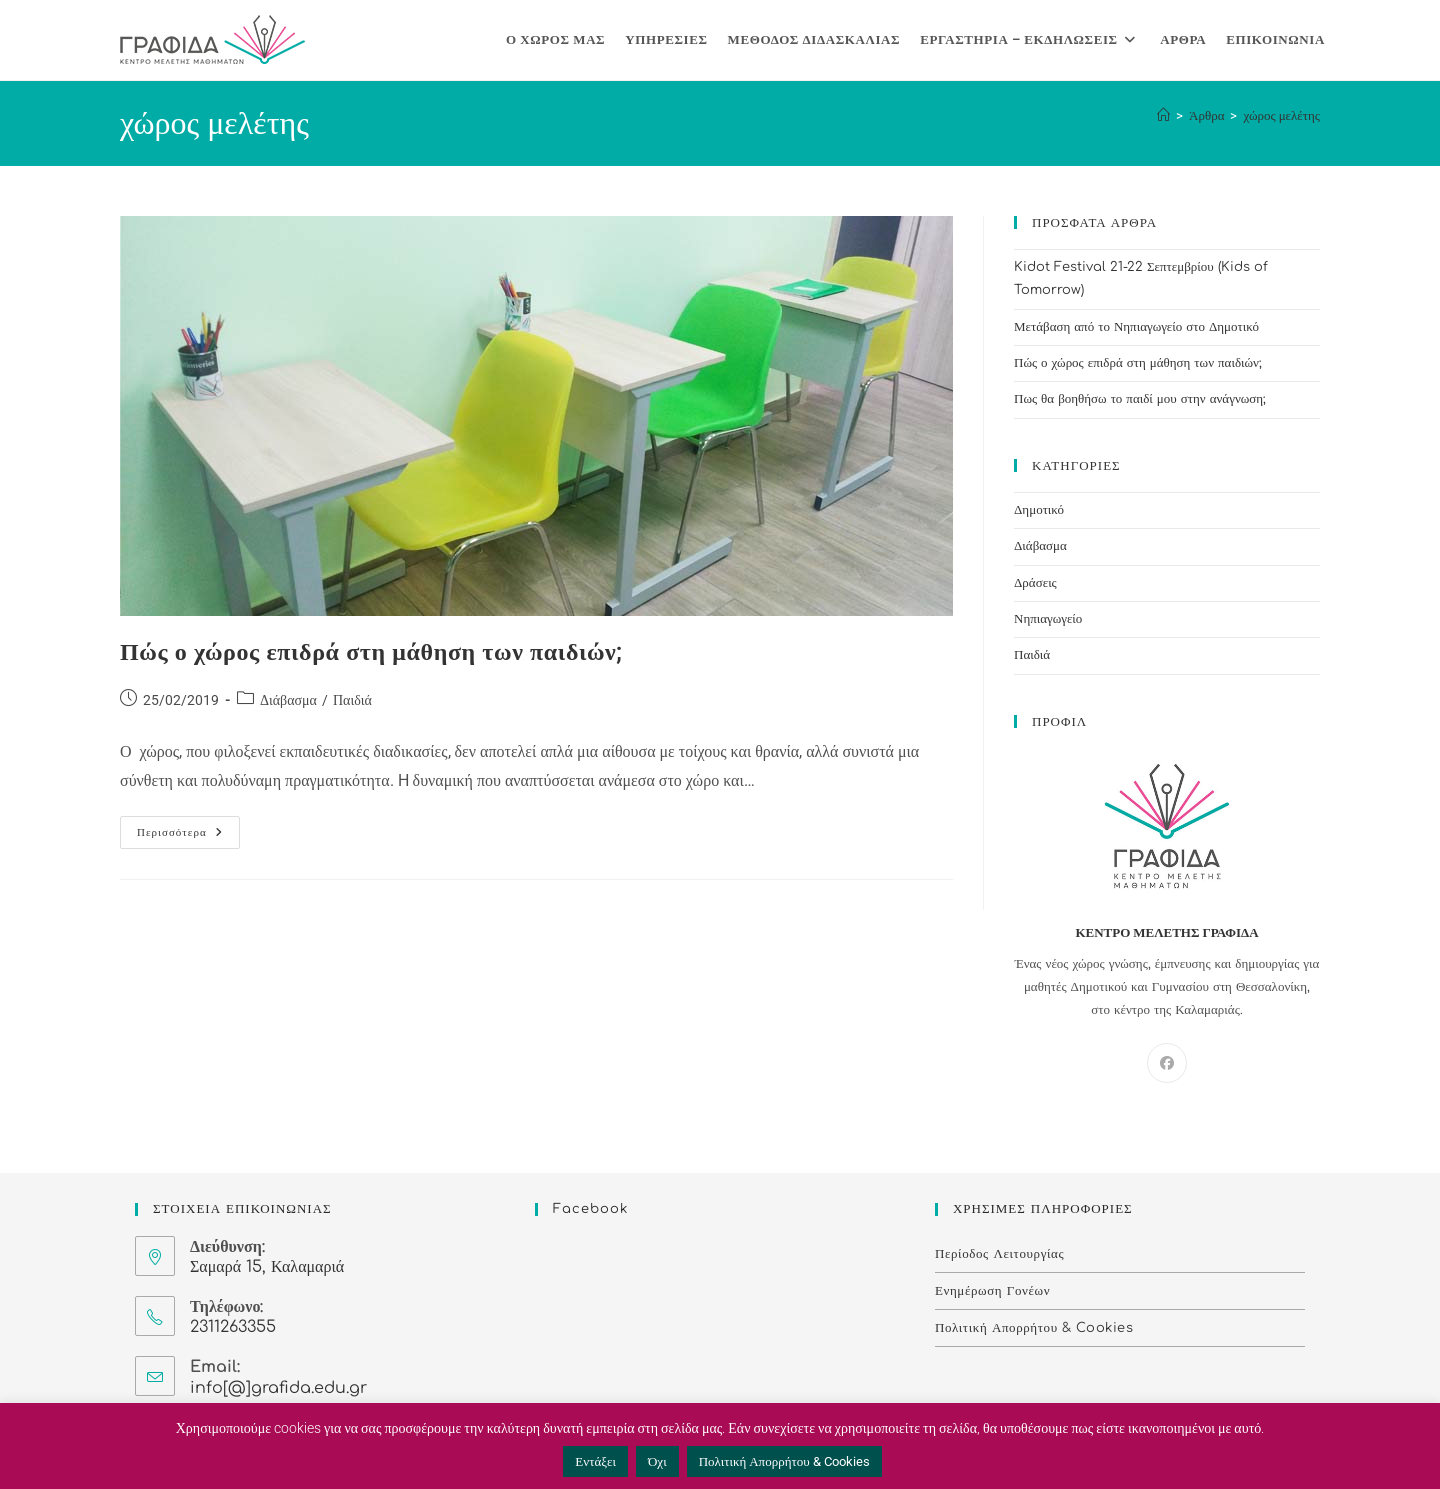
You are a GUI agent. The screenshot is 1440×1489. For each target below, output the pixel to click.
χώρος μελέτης (1281, 115)
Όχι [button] (657, 1461)
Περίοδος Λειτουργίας (999, 1254)
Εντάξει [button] (595, 1461)
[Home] (1163, 115)
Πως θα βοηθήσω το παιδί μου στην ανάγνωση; (1140, 399)
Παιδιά (352, 700)
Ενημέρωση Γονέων (992, 1291)
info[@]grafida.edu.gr (278, 1388)
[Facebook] (1167, 1063)
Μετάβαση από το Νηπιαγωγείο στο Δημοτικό (1136, 327)
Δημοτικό (1039, 510)
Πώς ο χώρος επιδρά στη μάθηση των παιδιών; (371, 652)
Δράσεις (1035, 583)
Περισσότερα (188, 827)
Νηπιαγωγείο (1048, 619)
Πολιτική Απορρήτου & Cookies (1034, 1328)
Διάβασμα (288, 700)
